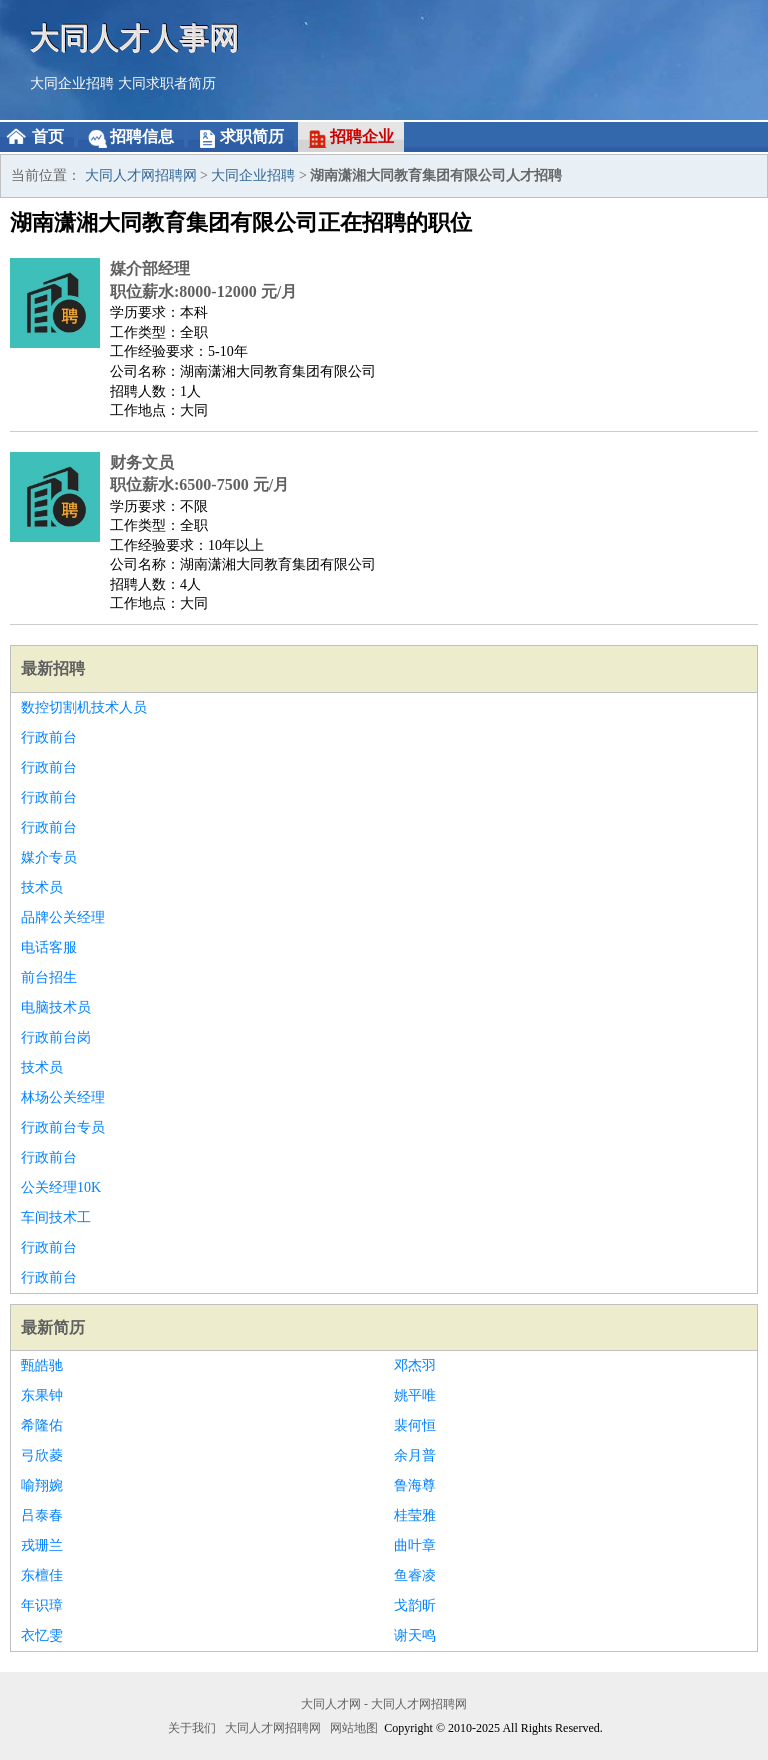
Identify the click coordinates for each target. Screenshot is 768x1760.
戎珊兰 (42, 1545)
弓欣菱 (42, 1455)
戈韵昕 (415, 1605)
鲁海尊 (415, 1485)
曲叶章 (415, 1545)
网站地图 (354, 1728)
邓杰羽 (415, 1365)
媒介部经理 (150, 268)
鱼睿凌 (415, 1575)
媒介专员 (49, 857)
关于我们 (192, 1728)
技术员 (42, 887)
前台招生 (49, 977)
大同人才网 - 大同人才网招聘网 (384, 1704)
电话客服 (49, 947)
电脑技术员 (56, 1007)
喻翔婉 (42, 1485)
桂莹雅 (415, 1515)
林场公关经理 (63, 1097)
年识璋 (42, 1605)
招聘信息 (142, 136)
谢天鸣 (415, 1635)
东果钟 (42, 1395)
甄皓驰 (42, 1365)
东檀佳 (42, 1575)
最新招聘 (53, 668)
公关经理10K (61, 1187)
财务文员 (142, 462)
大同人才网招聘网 (141, 175)
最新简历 (53, 1327)
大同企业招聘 (72, 83)
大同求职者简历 (167, 83)
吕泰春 (42, 1515)
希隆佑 (42, 1425)
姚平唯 (415, 1395)
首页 (48, 136)
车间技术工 (56, 1217)
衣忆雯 (42, 1635)
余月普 (415, 1455)
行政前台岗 (56, 1037)
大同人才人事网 (135, 37)
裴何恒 (415, 1425)
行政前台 (49, 737)
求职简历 (252, 136)
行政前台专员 (63, 1127)
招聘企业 (362, 136)
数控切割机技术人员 (84, 707)
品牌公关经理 (63, 917)
